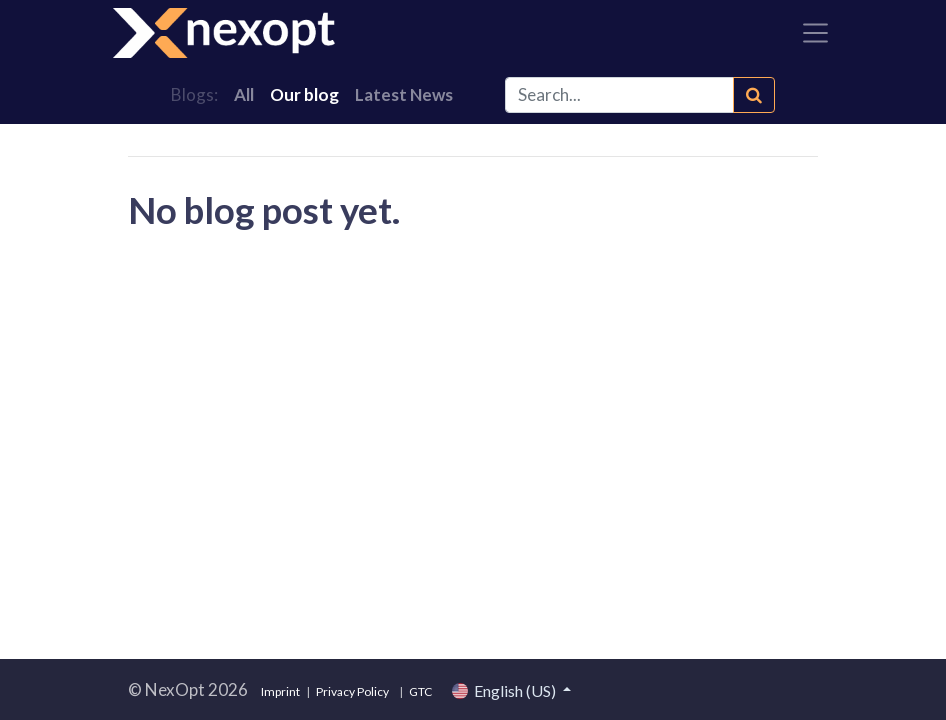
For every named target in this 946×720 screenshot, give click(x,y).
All (244, 94)
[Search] (754, 95)
